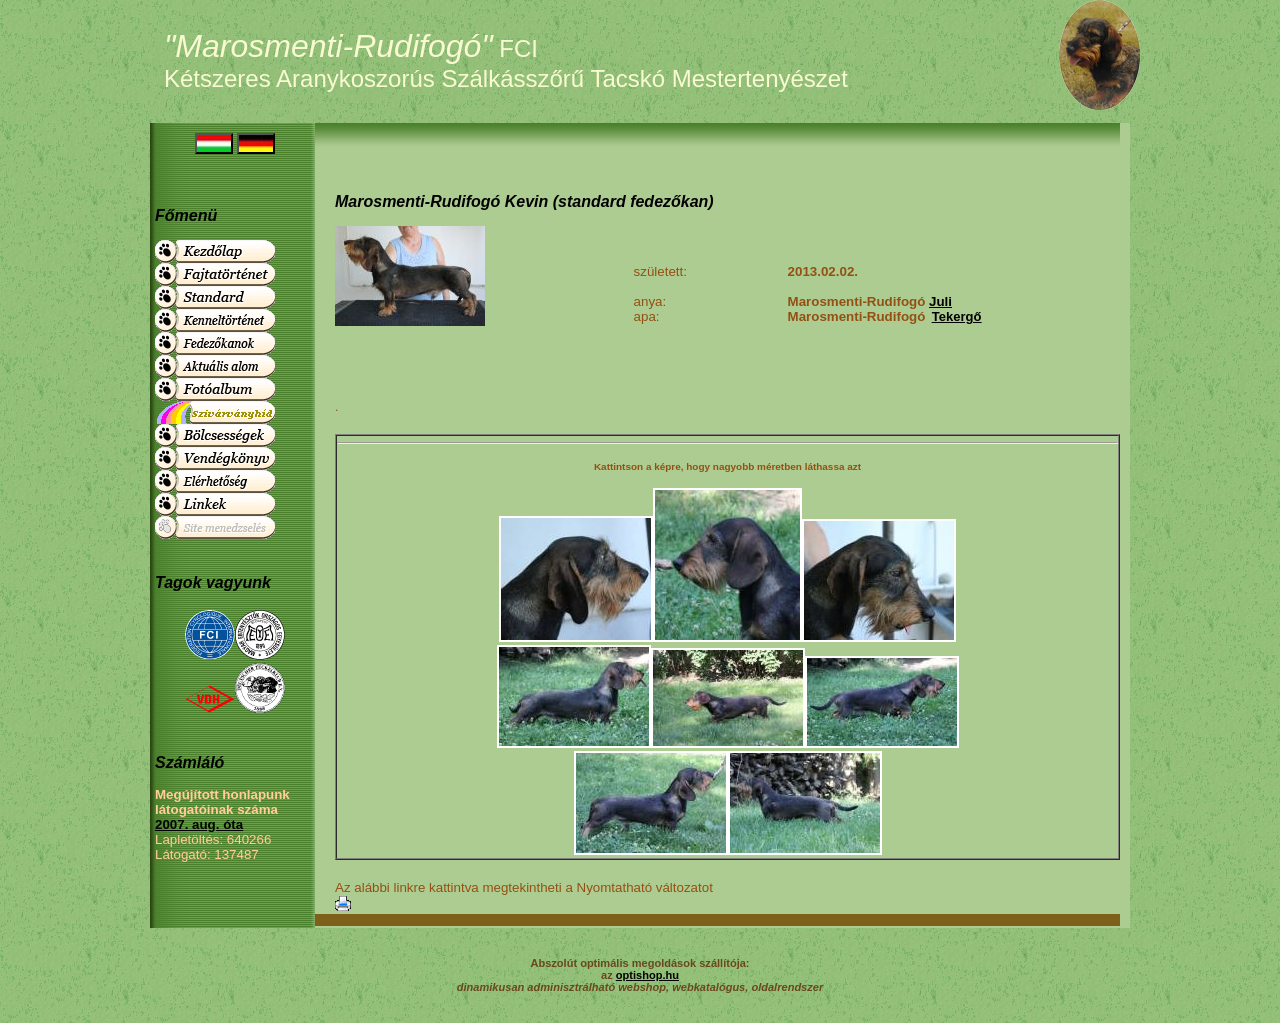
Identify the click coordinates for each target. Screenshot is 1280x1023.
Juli (940, 301)
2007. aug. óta (199, 824)
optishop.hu (647, 975)
